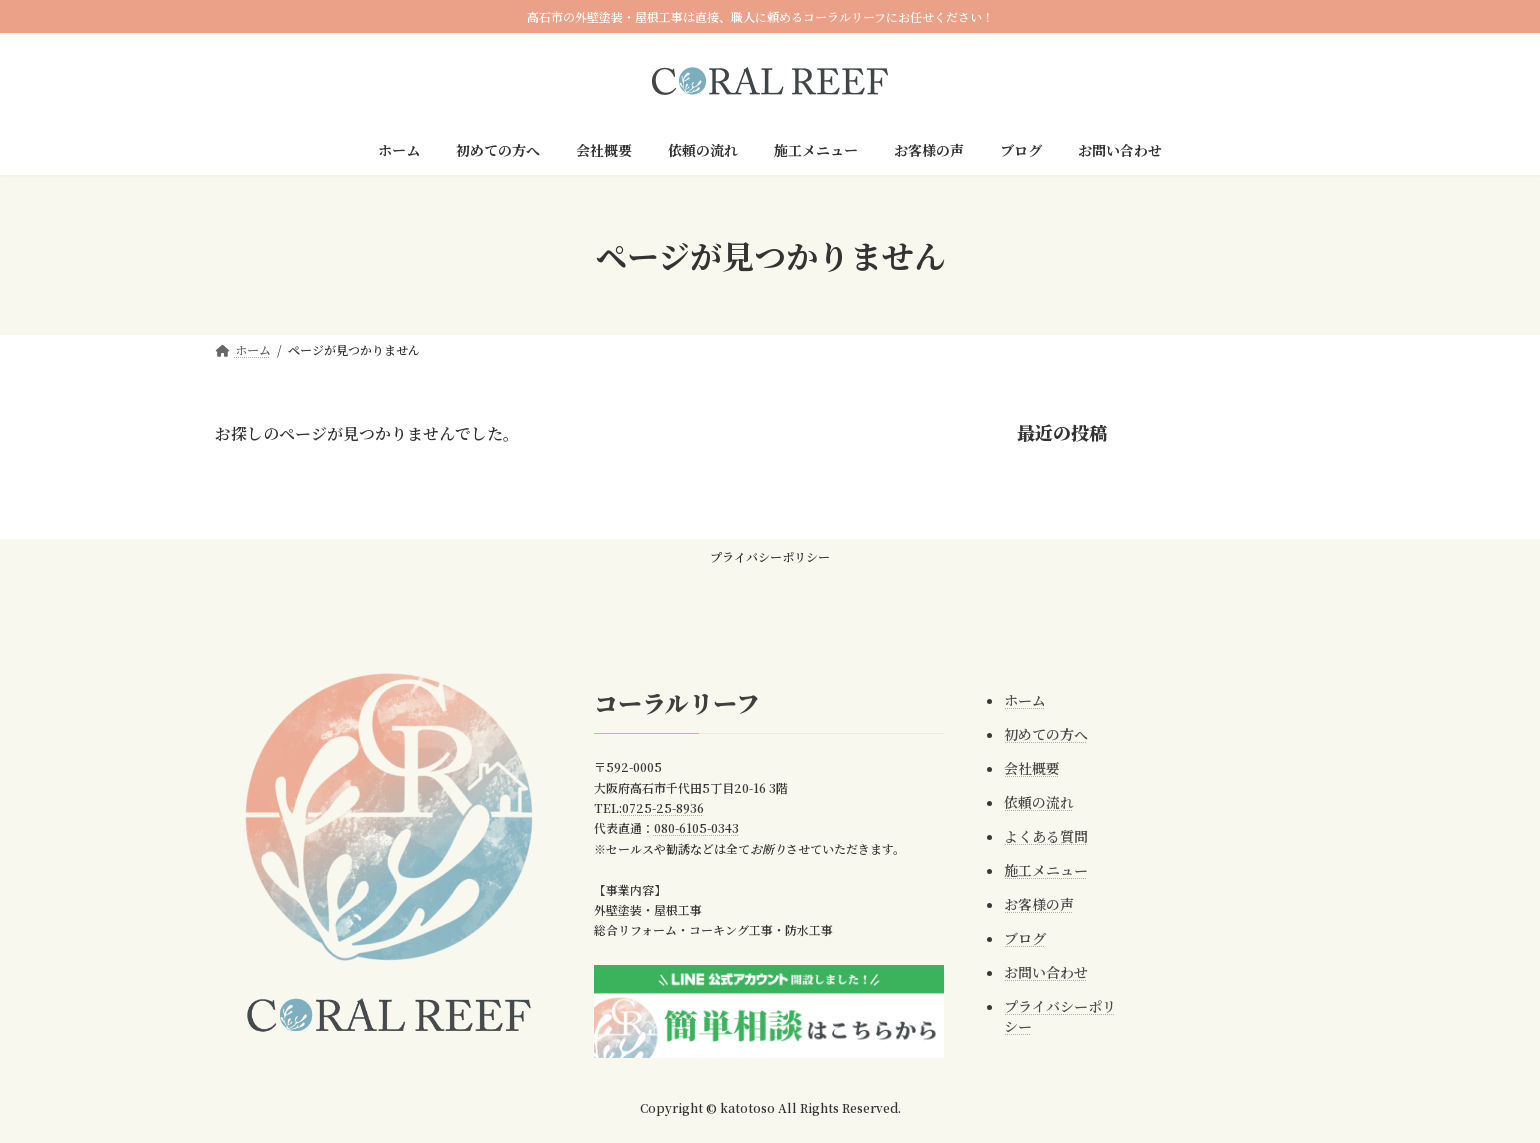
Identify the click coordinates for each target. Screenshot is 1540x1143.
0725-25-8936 (656, 807)
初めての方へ (1039, 734)
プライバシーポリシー (770, 556)
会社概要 (1025, 768)
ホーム (1018, 700)
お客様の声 (1032, 904)
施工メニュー (1039, 870)
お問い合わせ (1039, 972)
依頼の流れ (1032, 802)
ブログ (1018, 938)
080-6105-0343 (689, 828)
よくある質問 (1039, 836)
